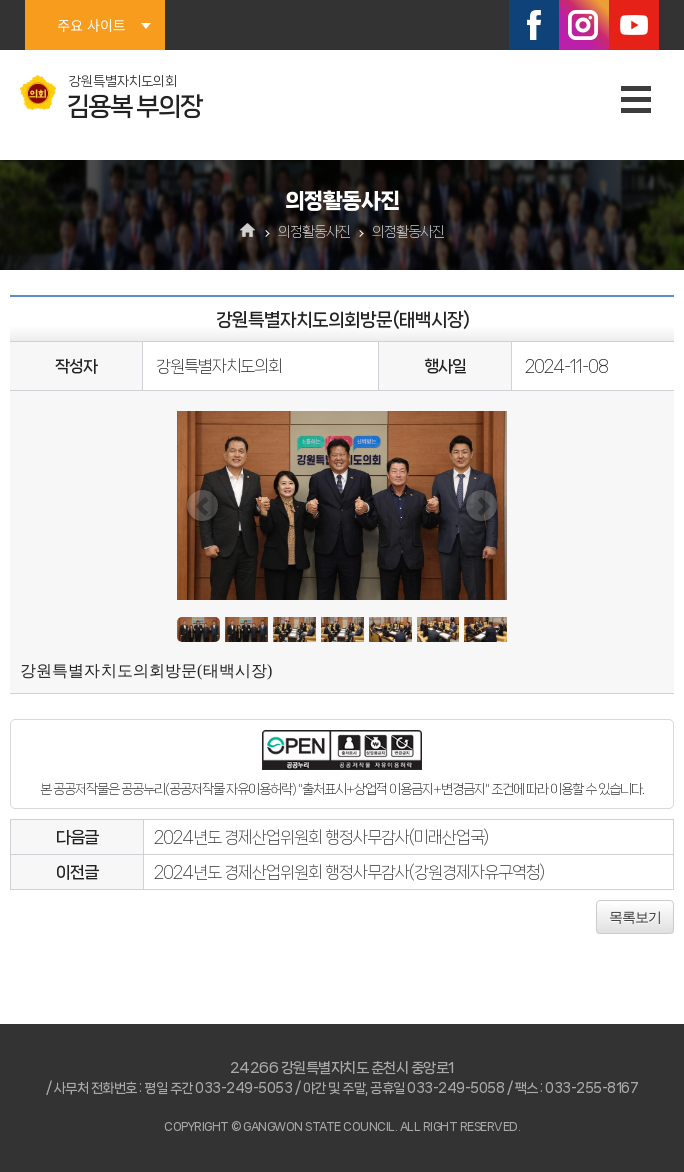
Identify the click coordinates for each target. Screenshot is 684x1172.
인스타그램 (584, 25)
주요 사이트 (91, 25)
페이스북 (534, 25)
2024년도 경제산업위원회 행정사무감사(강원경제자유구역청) (349, 872)
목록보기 (635, 917)
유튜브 (634, 25)
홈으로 (248, 232)
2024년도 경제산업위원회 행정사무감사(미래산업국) (321, 837)
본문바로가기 (0, 0)
